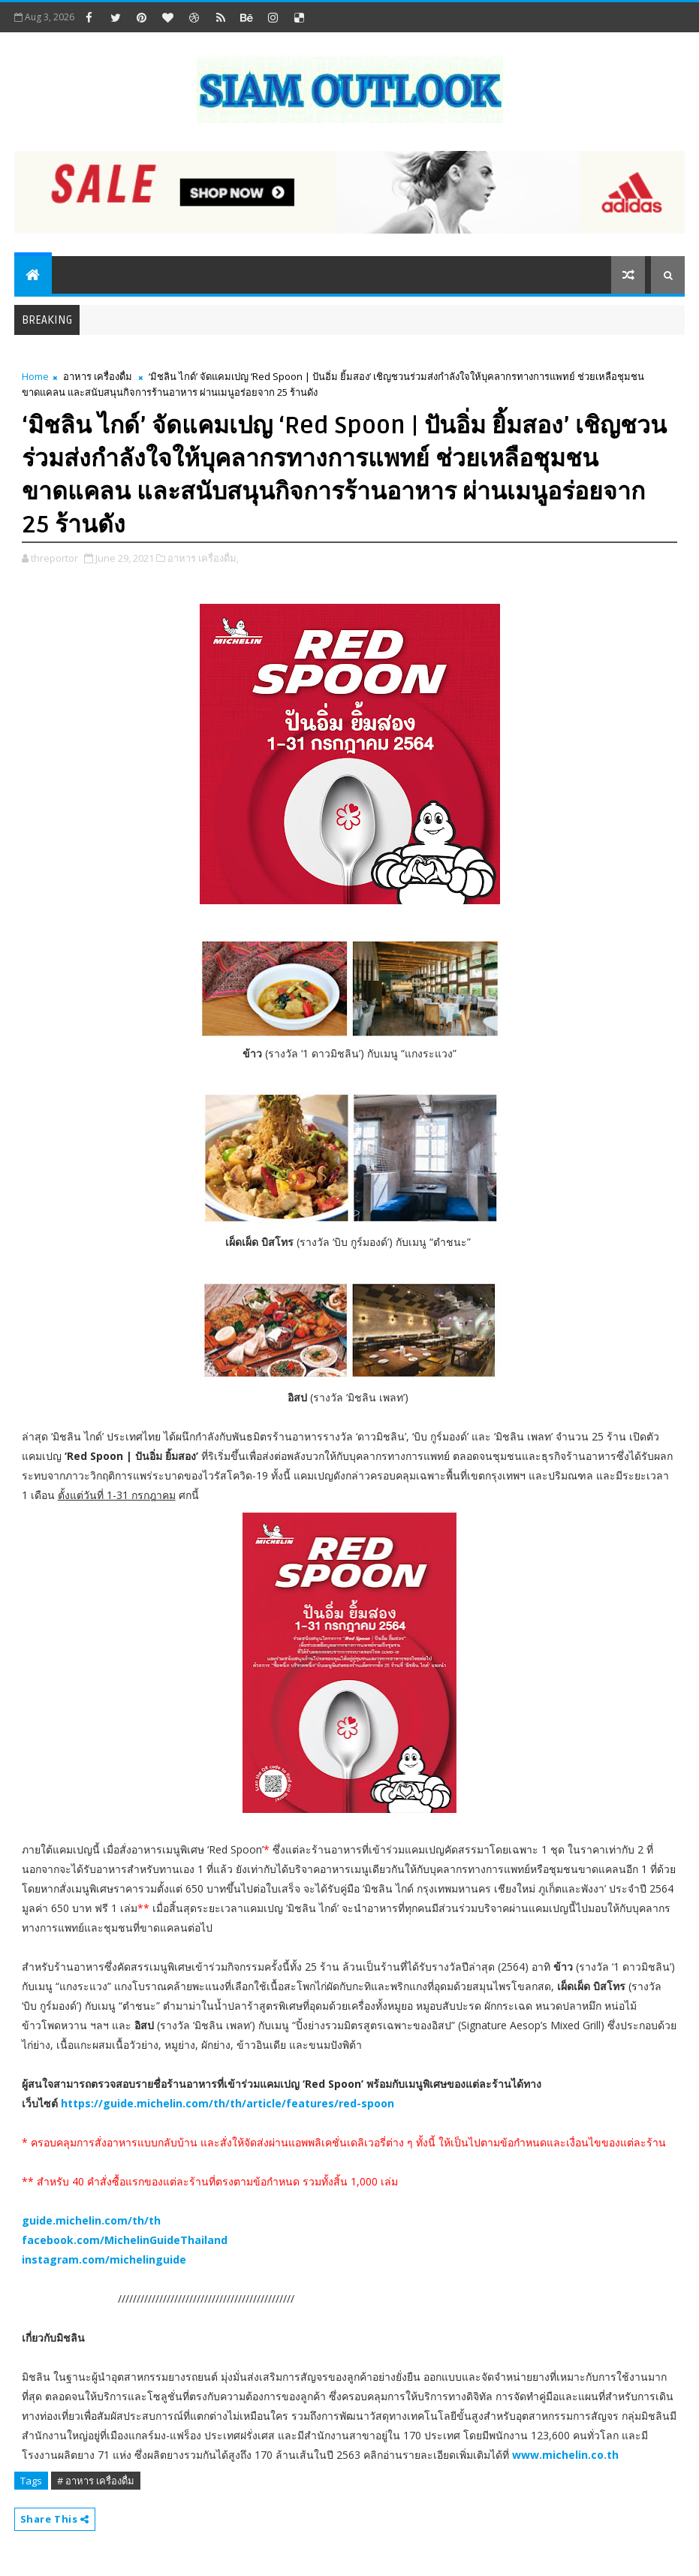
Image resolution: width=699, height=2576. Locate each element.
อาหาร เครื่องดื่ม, (203, 558)
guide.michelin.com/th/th (91, 2220)
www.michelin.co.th (565, 2455)
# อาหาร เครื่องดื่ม (95, 2480)
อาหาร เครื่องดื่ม (97, 376)
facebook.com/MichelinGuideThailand (124, 2240)
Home (35, 376)
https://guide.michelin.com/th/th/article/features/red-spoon (227, 2103)
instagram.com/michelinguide (104, 2259)
